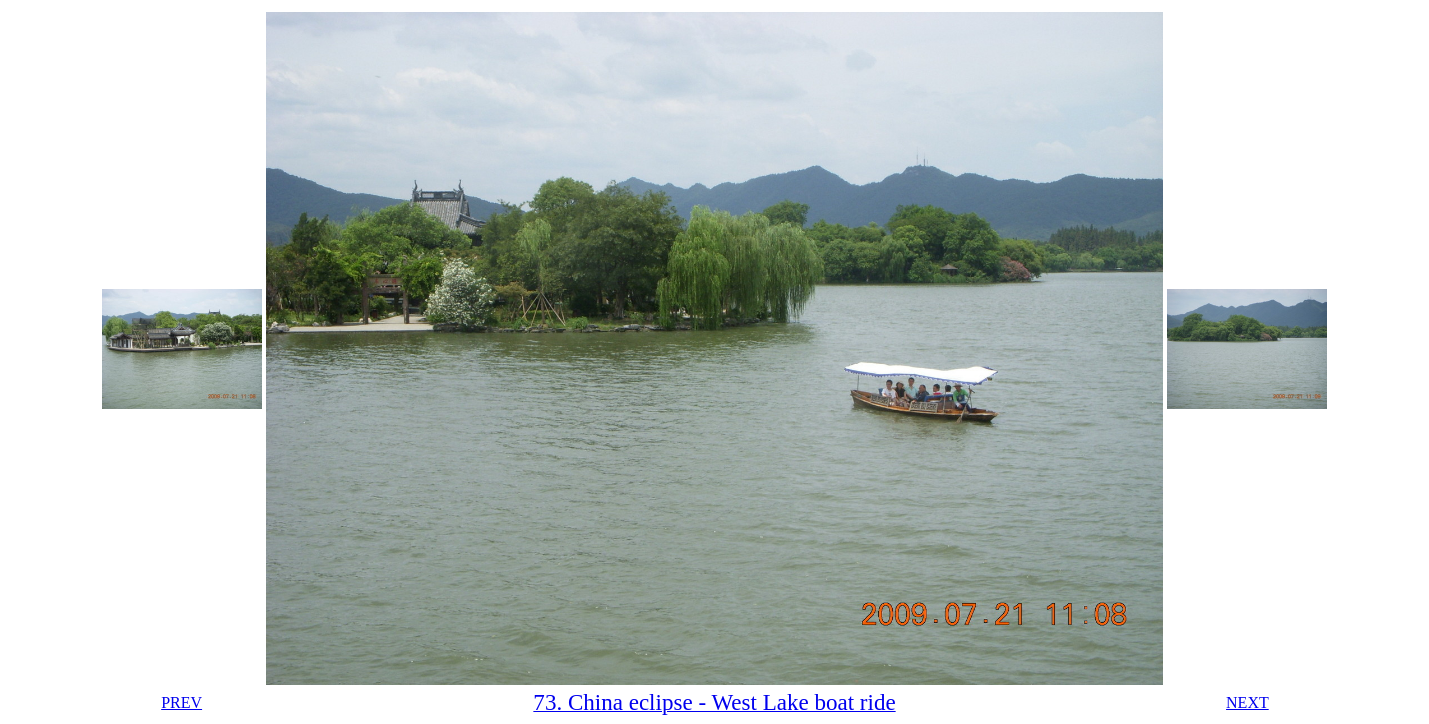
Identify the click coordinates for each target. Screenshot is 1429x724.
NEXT (1247, 702)
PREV (181, 702)
